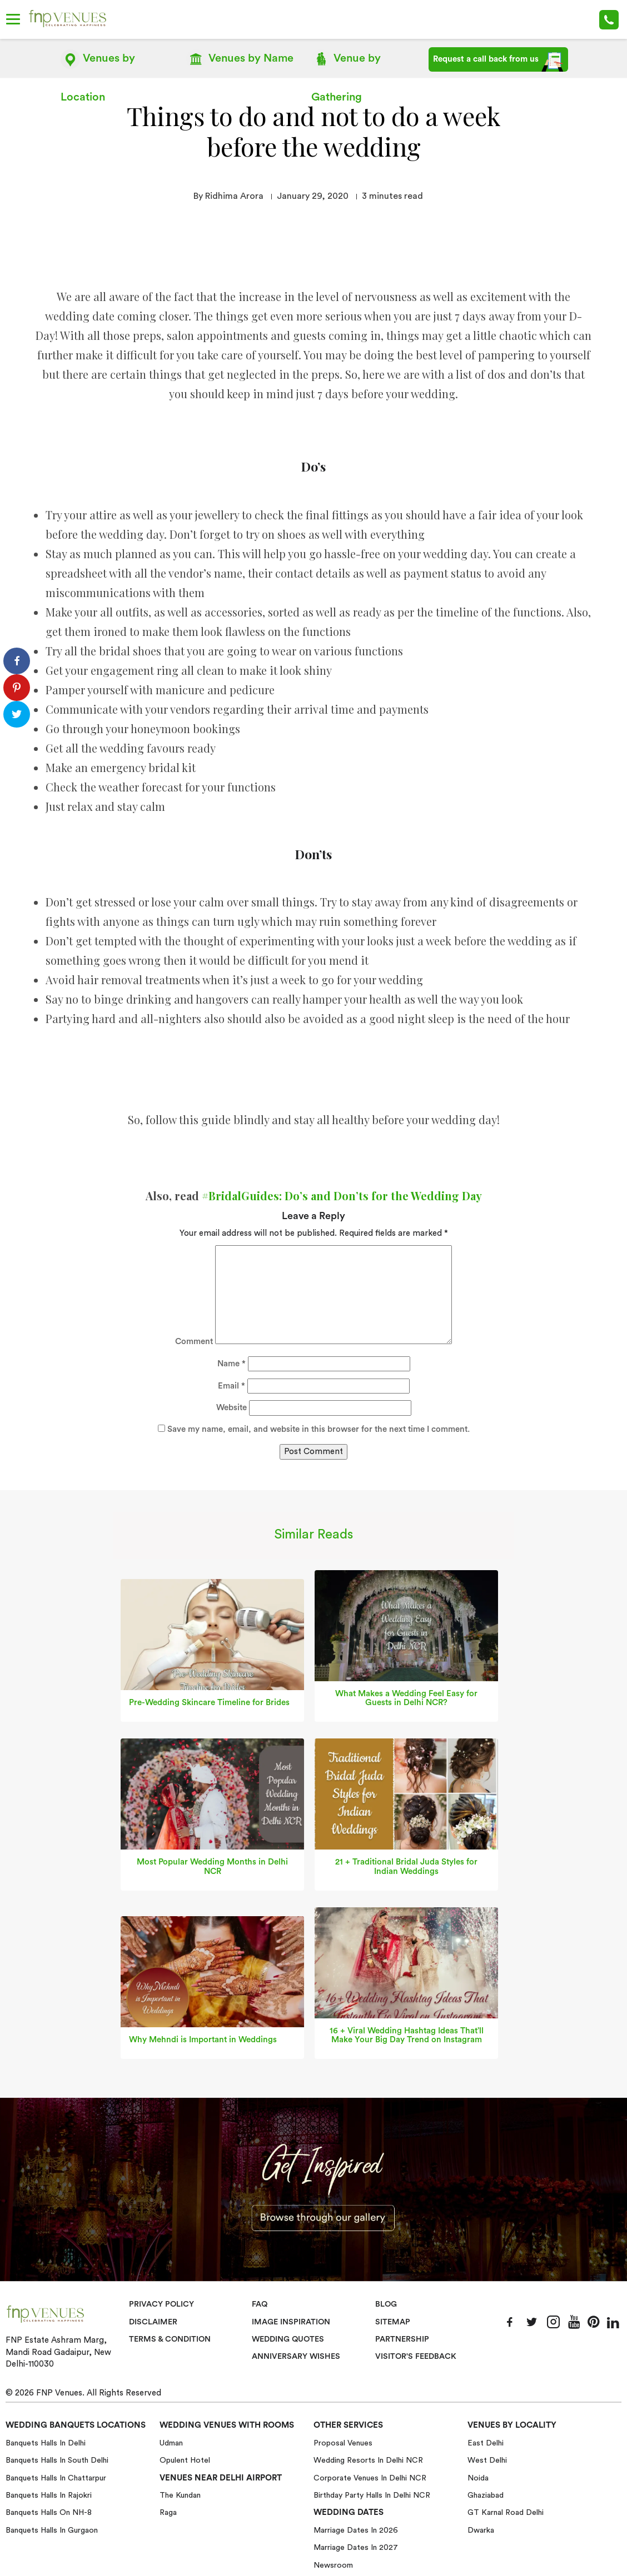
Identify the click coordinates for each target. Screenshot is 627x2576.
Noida (478, 2478)
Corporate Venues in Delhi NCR (370, 2478)
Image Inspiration (291, 2321)
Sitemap (392, 2321)
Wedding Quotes (289, 2339)
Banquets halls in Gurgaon (52, 2530)
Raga (168, 2512)
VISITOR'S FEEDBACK (416, 2356)
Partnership (402, 2339)
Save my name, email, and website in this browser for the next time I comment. (318, 1429)
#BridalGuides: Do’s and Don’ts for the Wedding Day (342, 1194)
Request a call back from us (498, 62)
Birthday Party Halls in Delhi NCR (372, 2495)
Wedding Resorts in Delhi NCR (368, 2460)
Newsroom (333, 2565)
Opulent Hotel (185, 2460)
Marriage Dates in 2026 (356, 2530)
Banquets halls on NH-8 (49, 2512)
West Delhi (487, 2460)
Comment (194, 1341)
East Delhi (485, 2443)
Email (231, 1385)
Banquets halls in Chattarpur (56, 2478)
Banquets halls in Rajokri (49, 2495)
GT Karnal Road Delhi (505, 2512)
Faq (260, 2304)
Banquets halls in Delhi (46, 2443)
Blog (386, 2304)
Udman (171, 2443)
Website (231, 1407)
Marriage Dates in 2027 (356, 2547)
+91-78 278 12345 (609, 19)
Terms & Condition (171, 2339)
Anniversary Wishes (295, 2356)
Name (231, 1363)
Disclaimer (153, 2321)
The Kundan (180, 2495)
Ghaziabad (485, 2495)
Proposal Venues (343, 2443)
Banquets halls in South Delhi (57, 2460)
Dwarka (480, 2530)
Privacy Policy (161, 2304)
